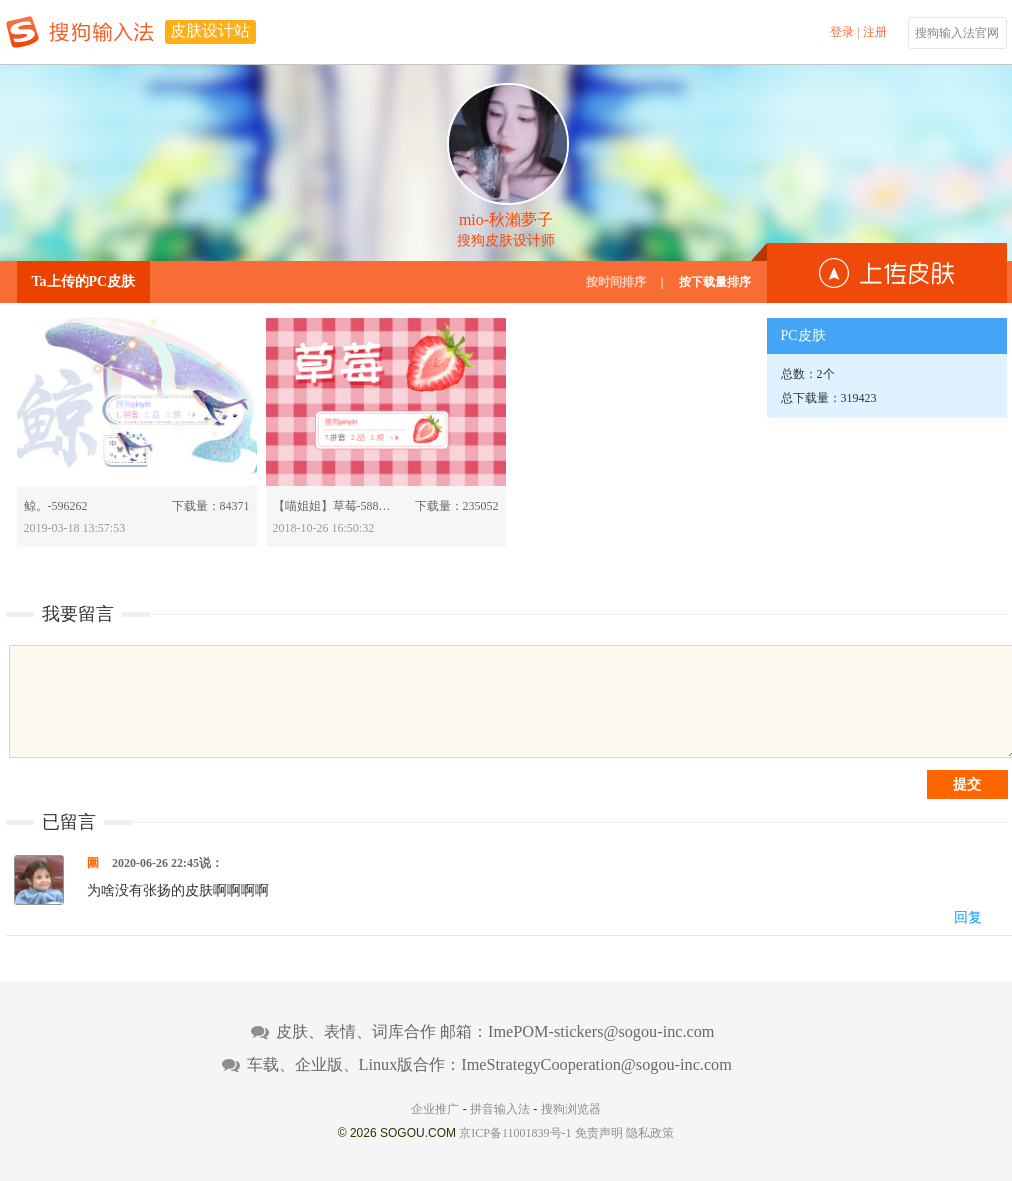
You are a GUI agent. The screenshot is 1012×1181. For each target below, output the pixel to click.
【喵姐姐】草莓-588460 (333, 506)
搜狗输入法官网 (957, 33)
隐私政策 (650, 1133)
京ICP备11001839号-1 (515, 1133)
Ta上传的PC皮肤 (84, 281)
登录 (842, 32)
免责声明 (599, 1133)
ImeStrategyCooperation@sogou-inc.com (596, 1065)
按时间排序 (616, 282)
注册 (875, 32)
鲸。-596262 (56, 506)
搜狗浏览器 (571, 1109)
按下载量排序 (715, 282)
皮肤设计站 (210, 30)
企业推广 (435, 1109)
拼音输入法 (500, 1109)
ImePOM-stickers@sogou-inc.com (601, 1032)
